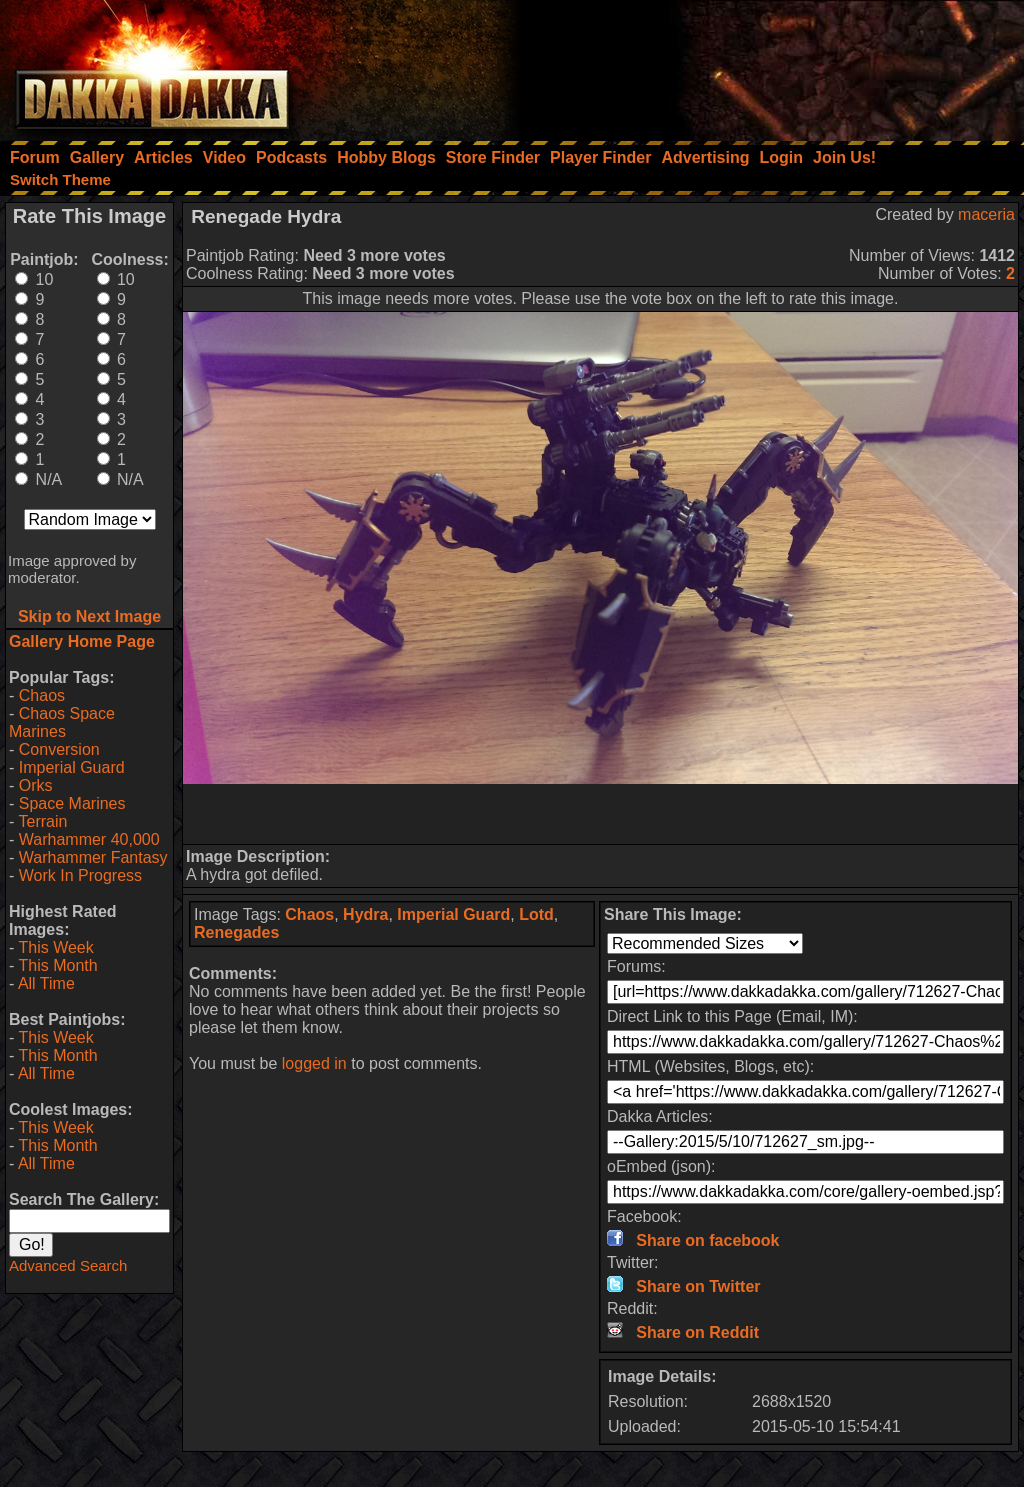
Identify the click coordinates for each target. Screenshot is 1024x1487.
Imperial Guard (72, 767)
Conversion (59, 749)
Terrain (42, 821)
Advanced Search (68, 1265)
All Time (46, 983)
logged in (314, 1063)
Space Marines (72, 803)
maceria (986, 214)
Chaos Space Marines (62, 722)
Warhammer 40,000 (89, 839)
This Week (55, 947)
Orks (36, 785)
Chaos (42, 695)
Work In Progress (80, 875)
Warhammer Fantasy (93, 857)
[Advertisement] (755, 65)
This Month (57, 965)
